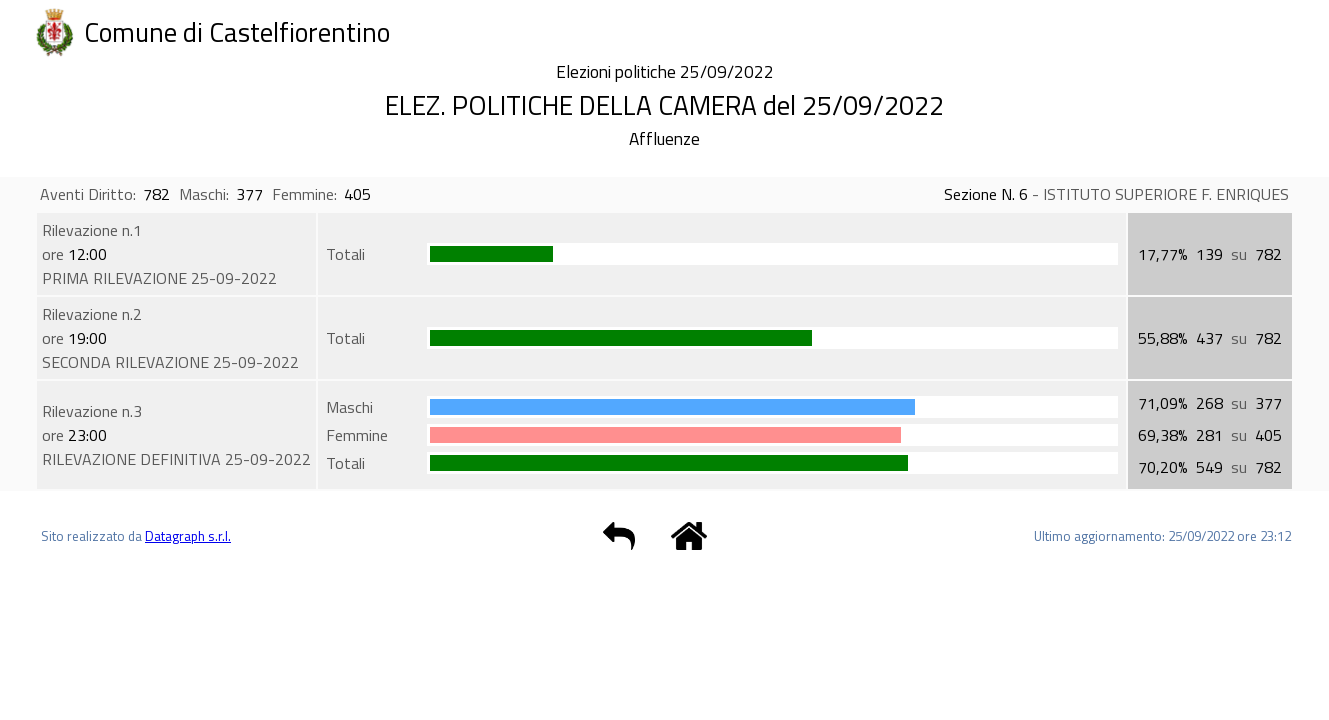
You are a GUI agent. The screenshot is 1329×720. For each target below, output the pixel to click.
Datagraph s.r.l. (188, 536)
